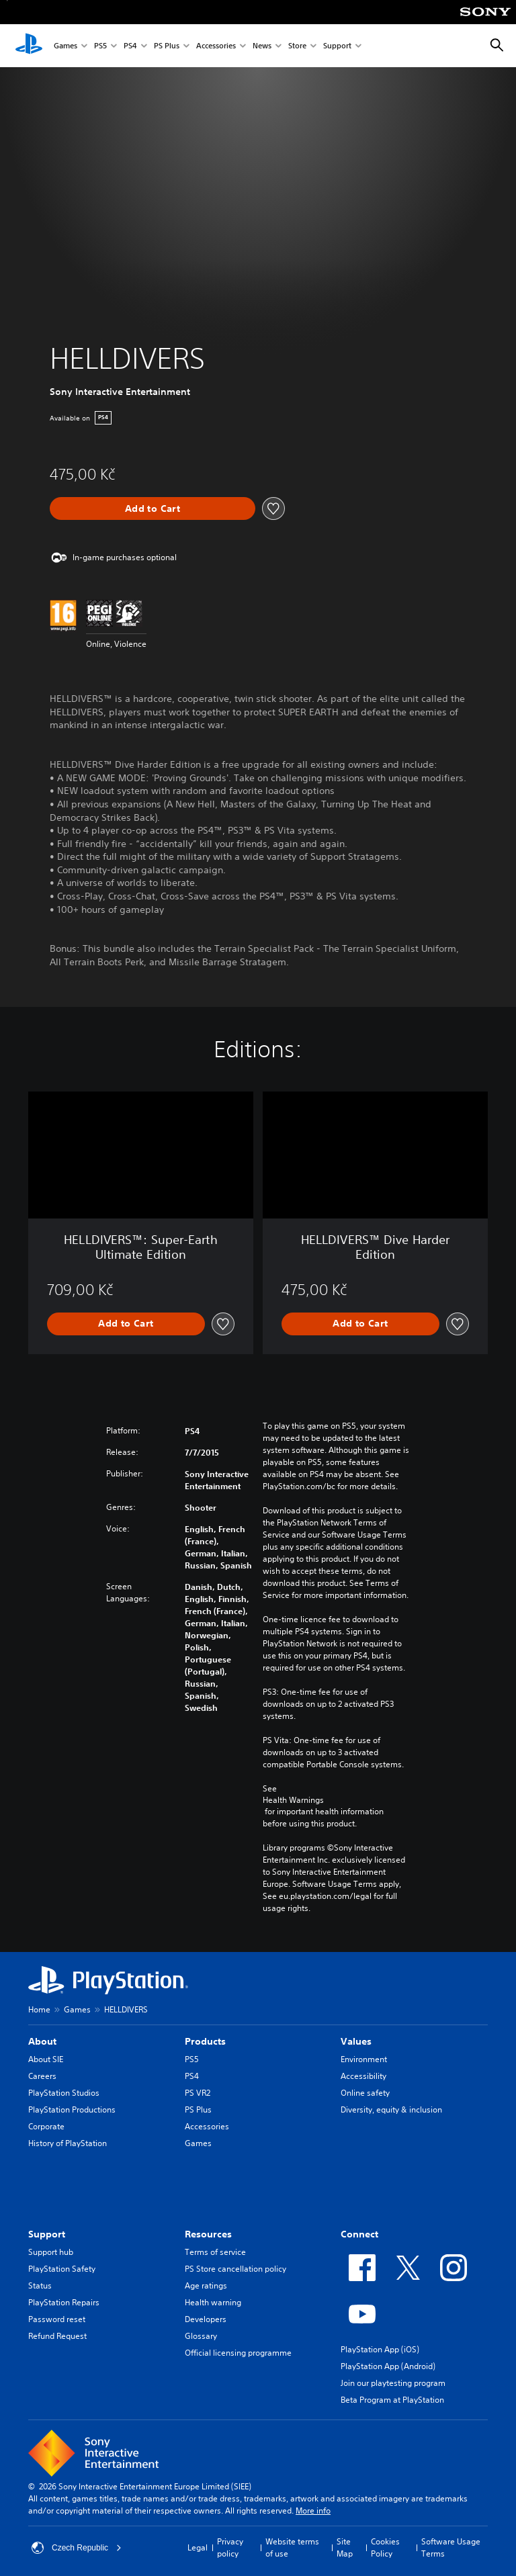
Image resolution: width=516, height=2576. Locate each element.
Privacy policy (230, 2547)
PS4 (130, 46)
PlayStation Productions (72, 2109)
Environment (364, 2059)
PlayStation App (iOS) (380, 2349)
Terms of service (215, 2252)
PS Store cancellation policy (235, 2268)
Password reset (56, 2319)
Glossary (201, 2336)
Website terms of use (292, 2547)
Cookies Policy (385, 2547)
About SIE (45, 2059)
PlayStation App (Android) (388, 2366)
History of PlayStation (67, 2143)
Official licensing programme (238, 2352)
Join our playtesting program (393, 2383)
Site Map (345, 2547)
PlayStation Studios (63, 2092)
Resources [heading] (208, 2234)
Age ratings (206, 2285)
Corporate (46, 2126)
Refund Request (57, 2336)
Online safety (365, 2092)
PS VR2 (197, 2092)
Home (39, 2009)
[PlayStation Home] (29, 46)
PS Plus (166, 46)
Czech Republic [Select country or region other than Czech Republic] (76, 2547)
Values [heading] (356, 2041)
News (262, 46)
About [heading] (42, 2041)
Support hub (50, 2252)
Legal (197, 2547)
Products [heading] (205, 2041)
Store (297, 46)
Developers (205, 2319)
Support (337, 46)
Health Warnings (293, 1800)
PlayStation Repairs (63, 2302)
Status (40, 2285)
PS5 (100, 46)
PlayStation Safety (61, 2268)
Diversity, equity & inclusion (391, 2109)
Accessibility (363, 2076)
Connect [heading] (359, 2234)
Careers (42, 2076)
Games (65, 46)
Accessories (216, 46)
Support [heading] (46, 2234)
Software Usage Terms (450, 2547)
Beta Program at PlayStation (392, 2399)
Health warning (213, 2302)
